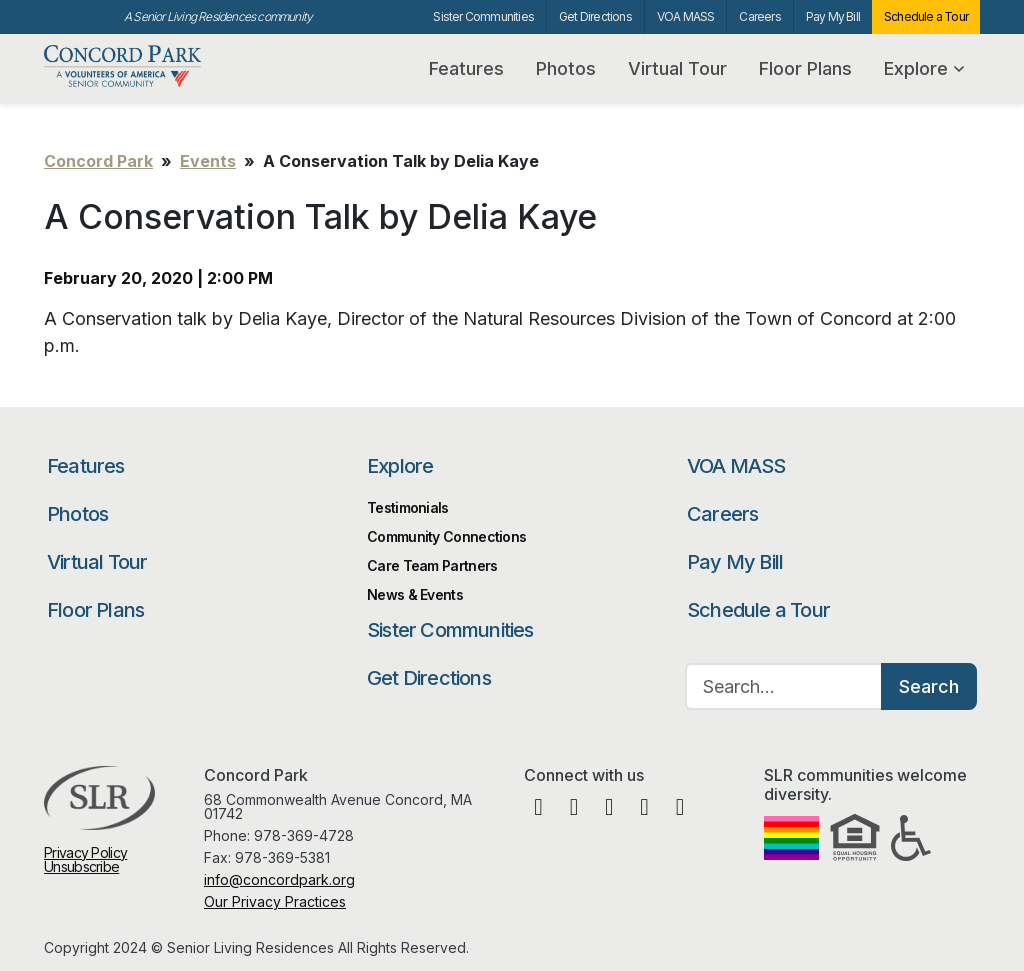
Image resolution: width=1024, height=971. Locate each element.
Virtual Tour (677, 68)
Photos (566, 68)
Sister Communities (483, 16)
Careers (759, 16)
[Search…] (784, 686)
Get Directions (595, 16)
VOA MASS (686, 16)
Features (466, 68)
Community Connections (446, 536)
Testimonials (408, 507)
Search (929, 686)
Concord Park (141, 66)
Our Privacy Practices (275, 901)
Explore (924, 68)
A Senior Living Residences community (218, 16)
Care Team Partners (432, 565)
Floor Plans (805, 68)
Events (208, 161)
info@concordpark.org (279, 879)
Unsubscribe (81, 866)
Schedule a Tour (926, 16)
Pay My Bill (833, 16)
